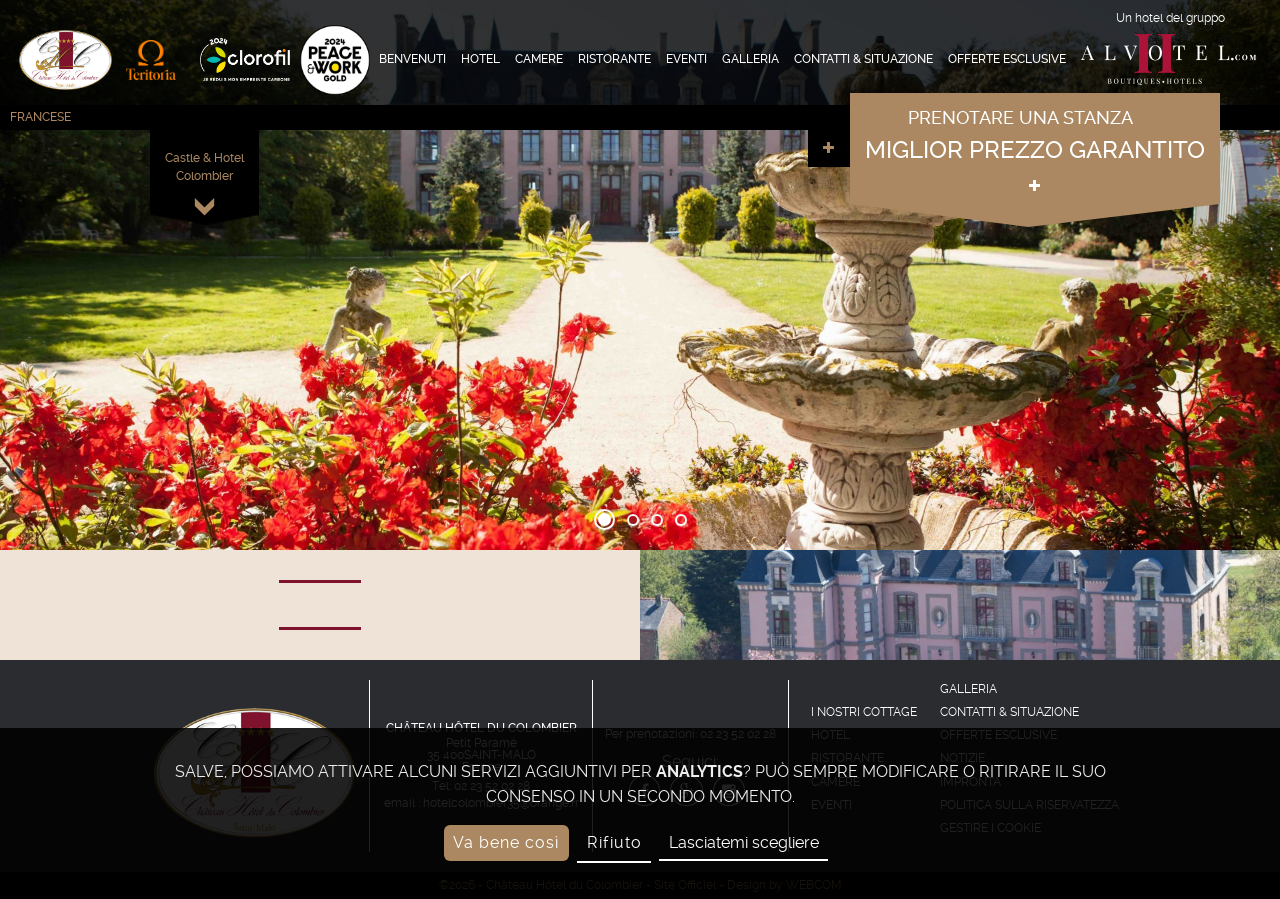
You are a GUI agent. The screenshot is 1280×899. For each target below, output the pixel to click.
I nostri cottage (864, 712)
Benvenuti (412, 59)
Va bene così (506, 842)
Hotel (480, 59)
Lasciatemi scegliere (744, 842)
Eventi (686, 59)
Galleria (750, 59)
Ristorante (614, 59)
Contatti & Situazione (863, 59)
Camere (539, 59)
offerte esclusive (1007, 59)
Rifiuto (614, 842)
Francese (40, 117)
